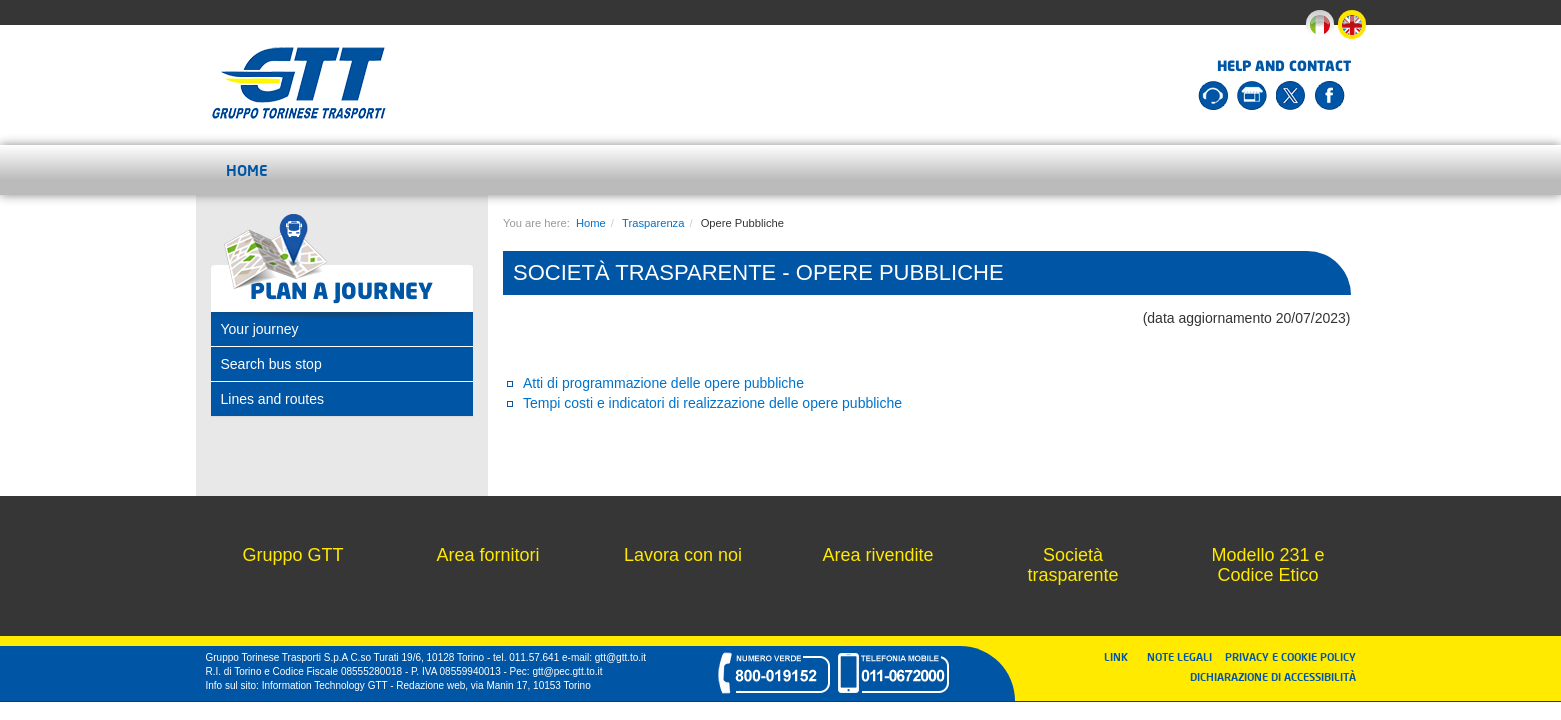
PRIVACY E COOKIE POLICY (1290, 656)
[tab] (342, 329)
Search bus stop (271, 364)
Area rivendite (877, 555)
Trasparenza (653, 223)
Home (247, 170)
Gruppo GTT (292, 555)
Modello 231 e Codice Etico (1267, 565)
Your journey (260, 329)
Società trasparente (1072, 565)
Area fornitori (487, 555)
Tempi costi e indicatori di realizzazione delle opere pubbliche (712, 403)
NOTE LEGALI (1184, 656)
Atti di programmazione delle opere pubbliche (663, 383)
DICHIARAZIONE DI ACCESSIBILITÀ (1273, 676)
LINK (1122, 656)
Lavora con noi (683, 555)
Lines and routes (273, 399)
